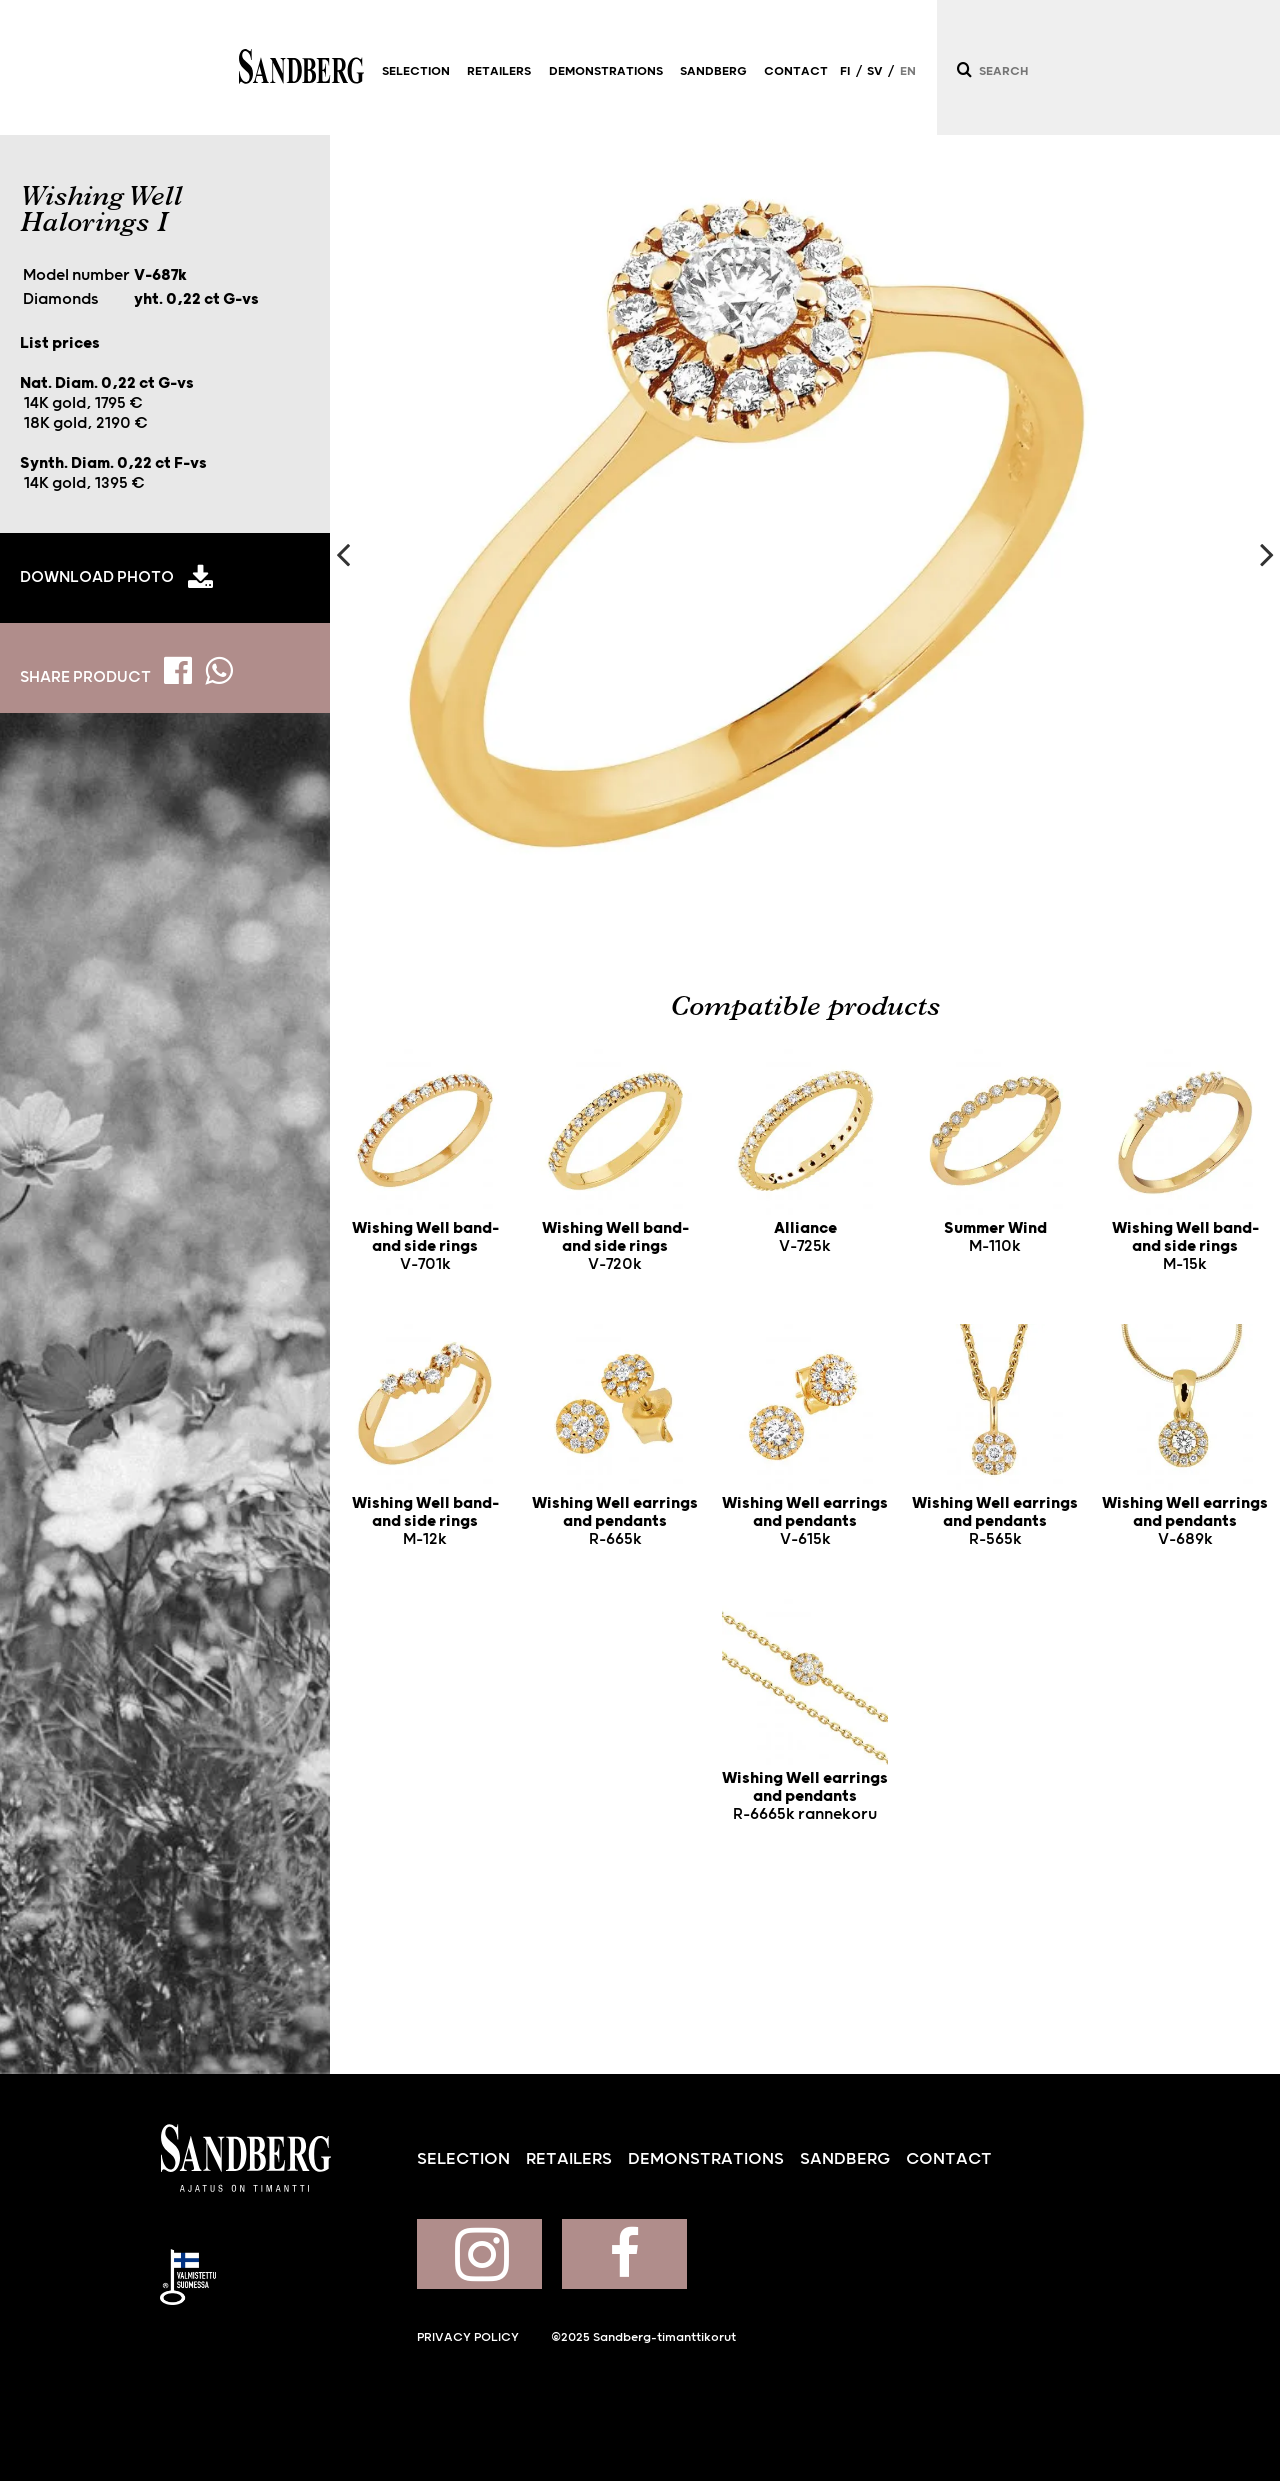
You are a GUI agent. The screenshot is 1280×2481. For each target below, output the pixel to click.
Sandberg (301, 67)
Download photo (97, 577)
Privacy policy (468, 2337)
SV (875, 71)
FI (845, 71)
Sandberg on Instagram (479, 2254)
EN (908, 71)
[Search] (963, 69)
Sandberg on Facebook (624, 2254)
